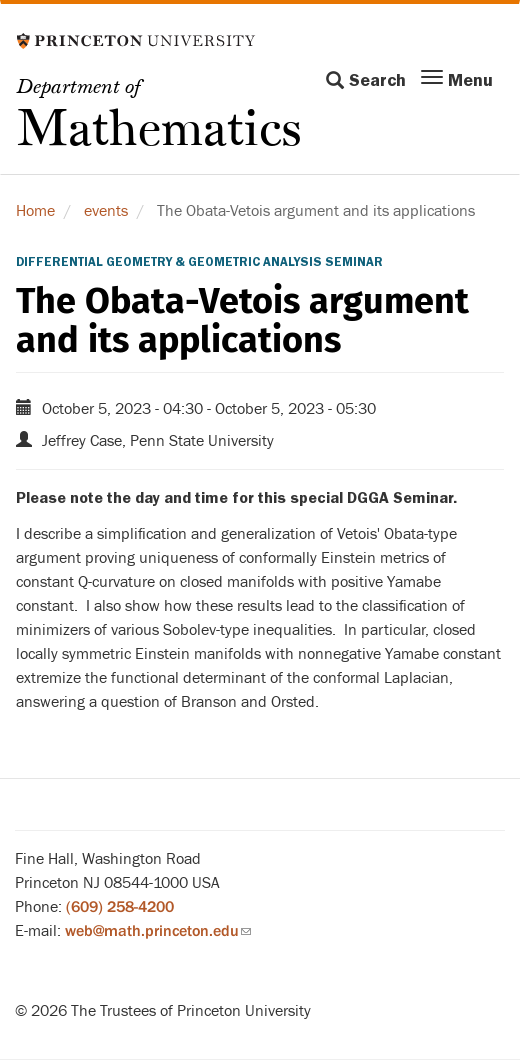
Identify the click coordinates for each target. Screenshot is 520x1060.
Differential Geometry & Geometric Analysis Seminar (199, 262)
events (106, 211)
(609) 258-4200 (120, 907)
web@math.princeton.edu (158, 931)
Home (35, 211)
